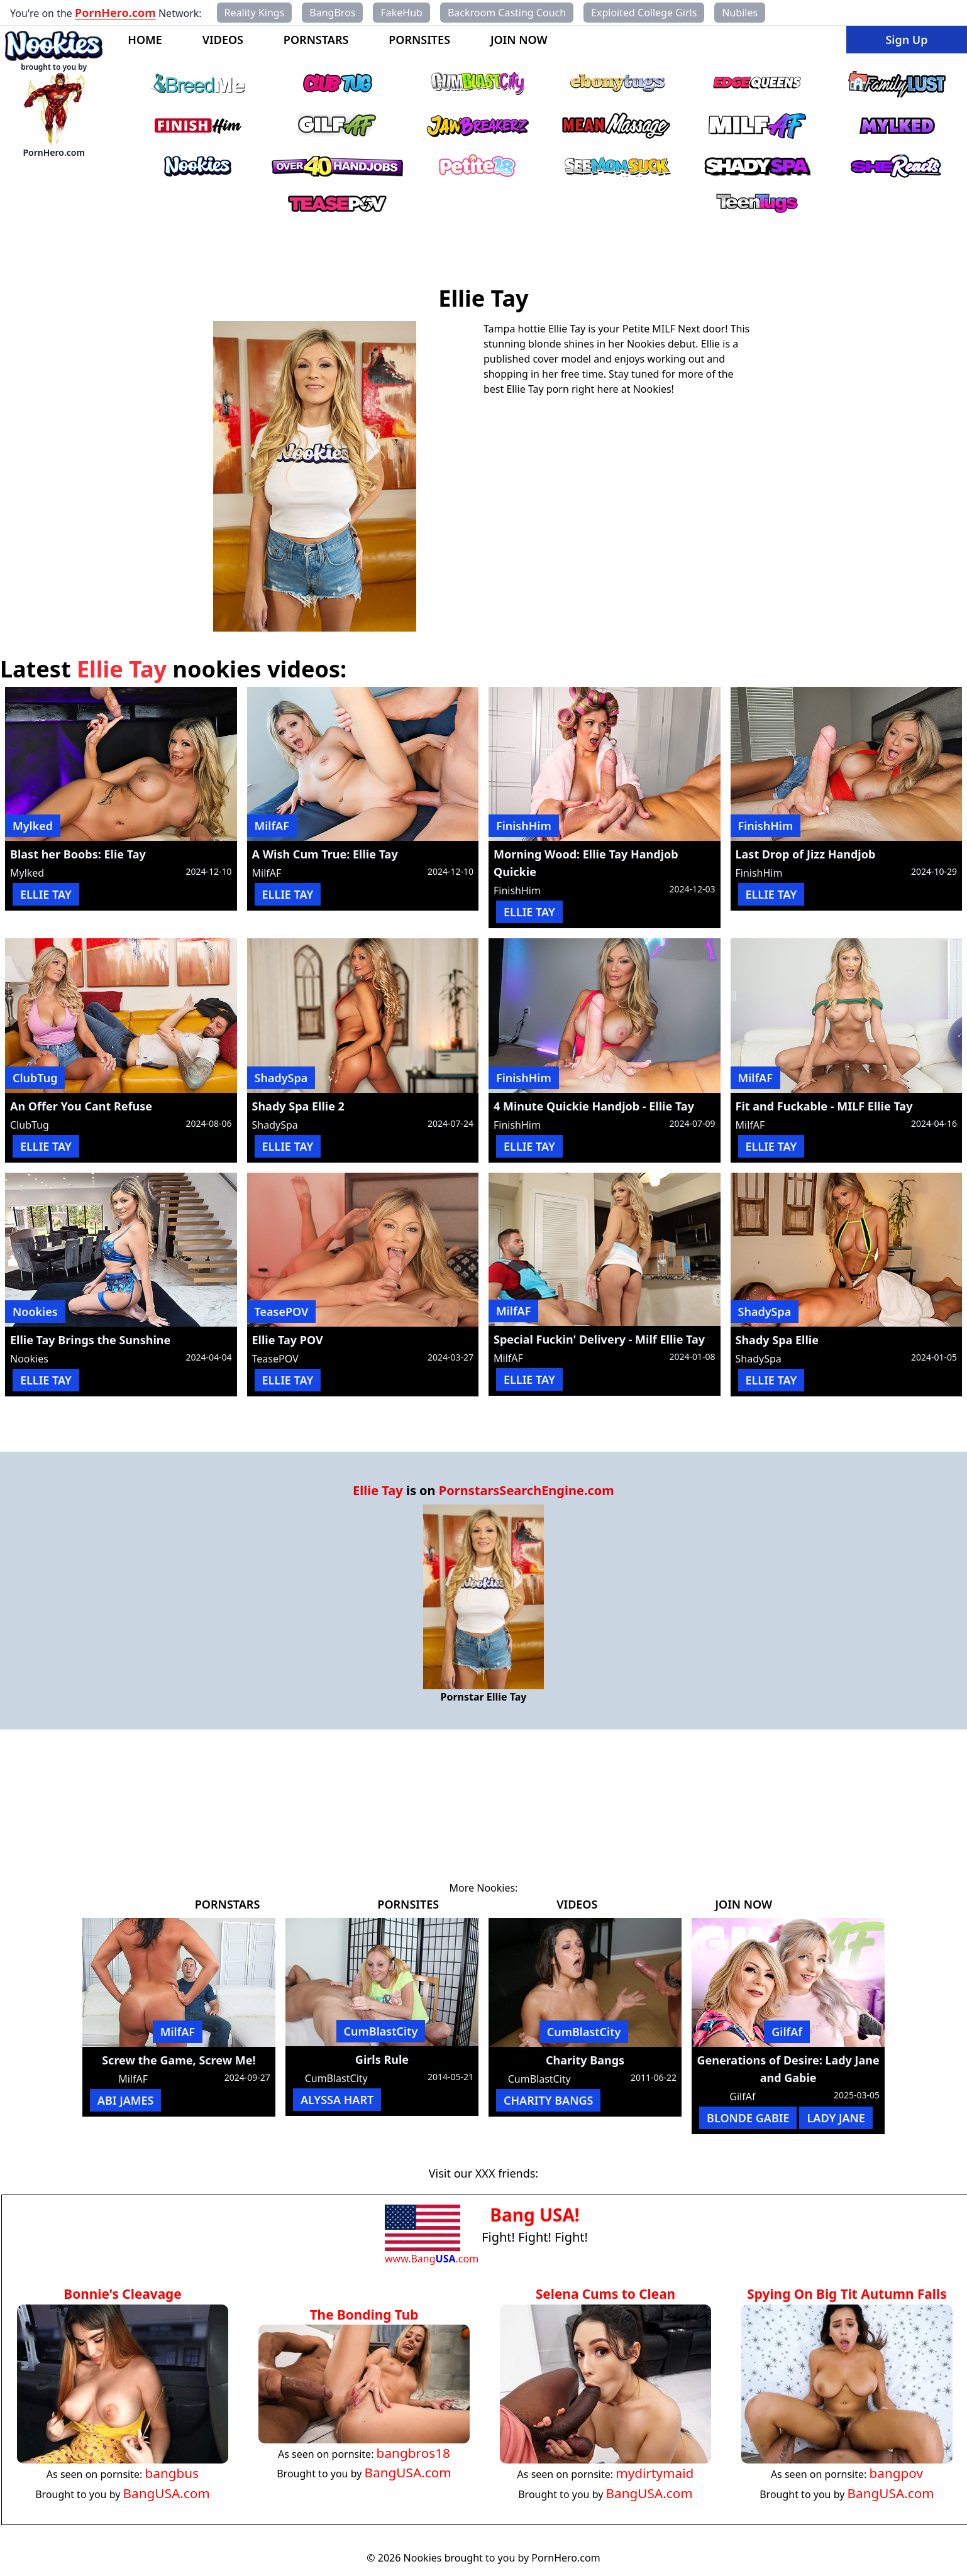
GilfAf (786, 2031)
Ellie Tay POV (287, 1339)
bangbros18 (413, 2453)
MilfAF (272, 825)
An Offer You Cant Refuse (81, 1106)
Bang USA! (534, 2215)
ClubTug (35, 1077)
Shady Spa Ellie (777, 1339)
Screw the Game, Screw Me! (178, 2060)
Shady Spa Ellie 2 (298, 1106)
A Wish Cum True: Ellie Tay (325, 854)
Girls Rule (382, 2059)
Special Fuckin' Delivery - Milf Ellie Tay (599, 1339)
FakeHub (401, 12)
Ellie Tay (378, 1490)
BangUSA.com (166, 2493)
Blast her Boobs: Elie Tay (78, 854)
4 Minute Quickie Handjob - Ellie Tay (594, 1106)
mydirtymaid (654, 2473)
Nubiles (740, 12)
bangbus (172, 2473)
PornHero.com (115, 12)
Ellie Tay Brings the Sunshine (90, 1339)
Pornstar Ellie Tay (483, 1697)
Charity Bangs (585, 2060)
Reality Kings (254, 12)
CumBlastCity (381, 2031)
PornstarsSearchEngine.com (526, 1490)
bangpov (896, 2473)
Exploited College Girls (644, 12)
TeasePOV (282, 1311)
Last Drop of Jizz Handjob (806, 854)
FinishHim (523, 825)
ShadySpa (281, 1077)
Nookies (35, 1311)
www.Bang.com (431, 2259)
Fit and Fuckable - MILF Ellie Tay (824, 1106)
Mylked (33, 825)
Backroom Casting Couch (507, 12)
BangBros (332, 12)
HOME (145, 39)
